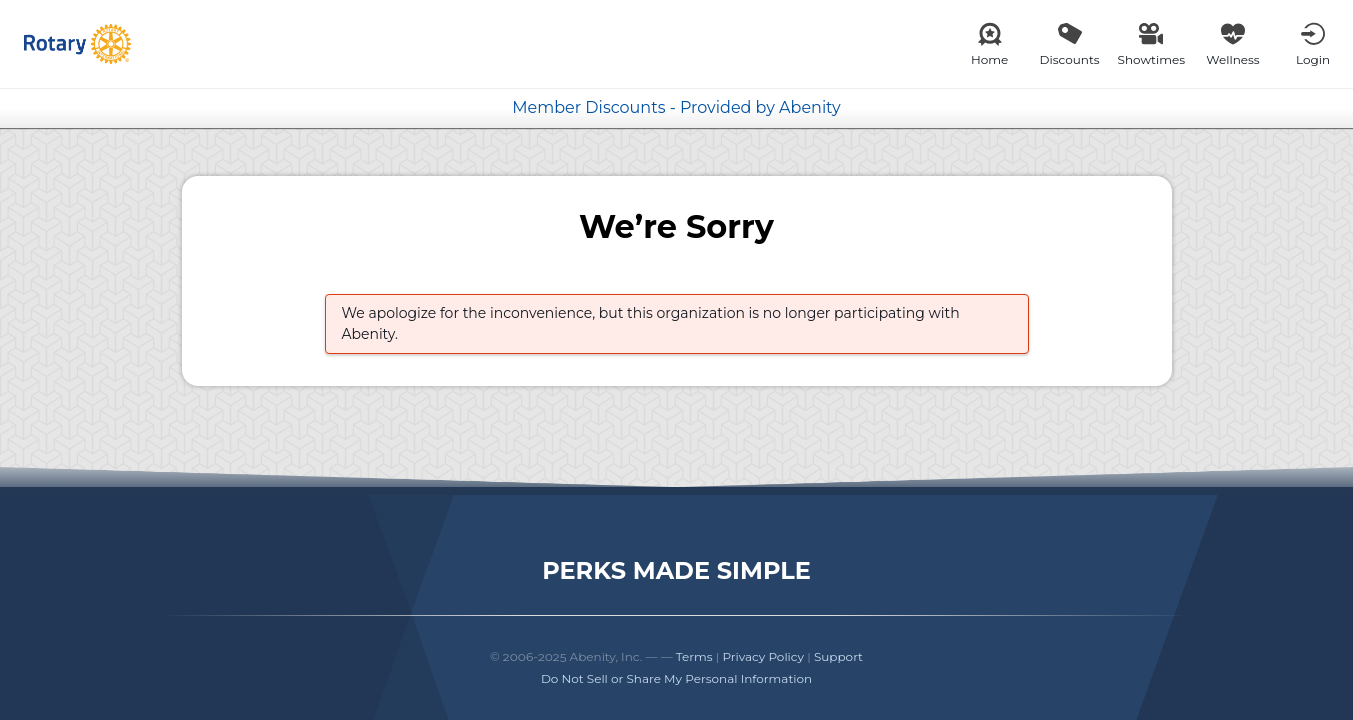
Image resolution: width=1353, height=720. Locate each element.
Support (838, 656)
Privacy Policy (763, 656)
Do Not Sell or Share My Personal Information (676, 678)
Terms (694, 656)
